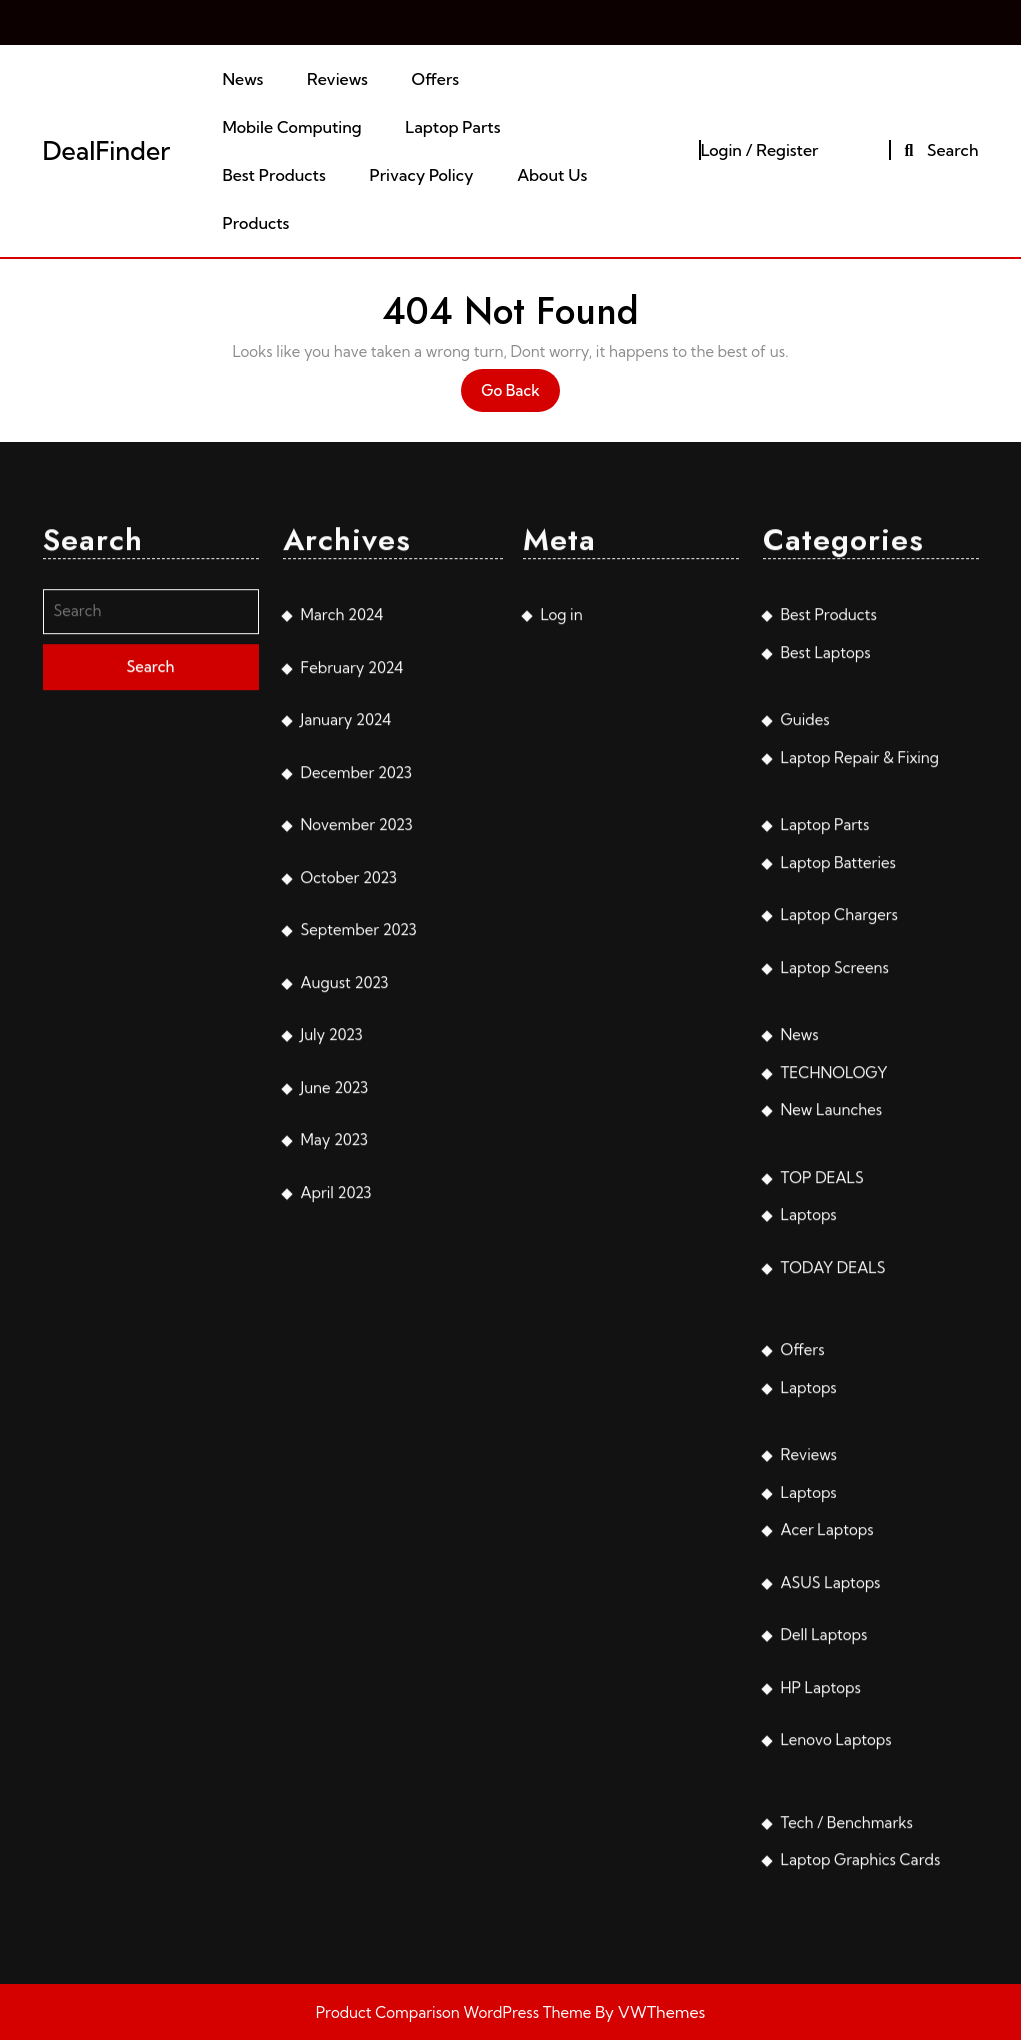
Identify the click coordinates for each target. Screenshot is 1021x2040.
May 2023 (334, 1405)
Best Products (273, 175)
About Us (552, 175)
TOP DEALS (822, 1442)
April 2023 (336, 1457)
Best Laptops (826, 917)
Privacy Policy (422, 175)
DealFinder (107, 150)
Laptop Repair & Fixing (860, 1022)
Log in (562, 880)
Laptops (809, 1480)
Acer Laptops (827, 1795)
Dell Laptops (824, 1900)
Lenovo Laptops (836, 2005)
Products (255, 223)
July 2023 (332, 1300)
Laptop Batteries (838, 1127)
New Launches (832, 1375)
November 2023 (357, 1090)
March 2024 (342, 880)
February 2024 (352, 932)
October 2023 (349, 1142)
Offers (435, 79)
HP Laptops (821, 1952)
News (242, 79)
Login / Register (760, 150)
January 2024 (346, 985)
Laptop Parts (452, 127)
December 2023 (356, 1037)
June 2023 (335, 1352)
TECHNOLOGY (834, 1337)
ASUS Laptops (831, 1847)
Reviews (337, 79)
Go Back (520, 395)
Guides (805, 985)
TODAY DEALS (833, 1532)
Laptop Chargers (839, 1180)
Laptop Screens (835, 1232)
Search (938, 150)
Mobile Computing (291, 127)
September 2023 (359, 1195)
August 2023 (345, 1247)
